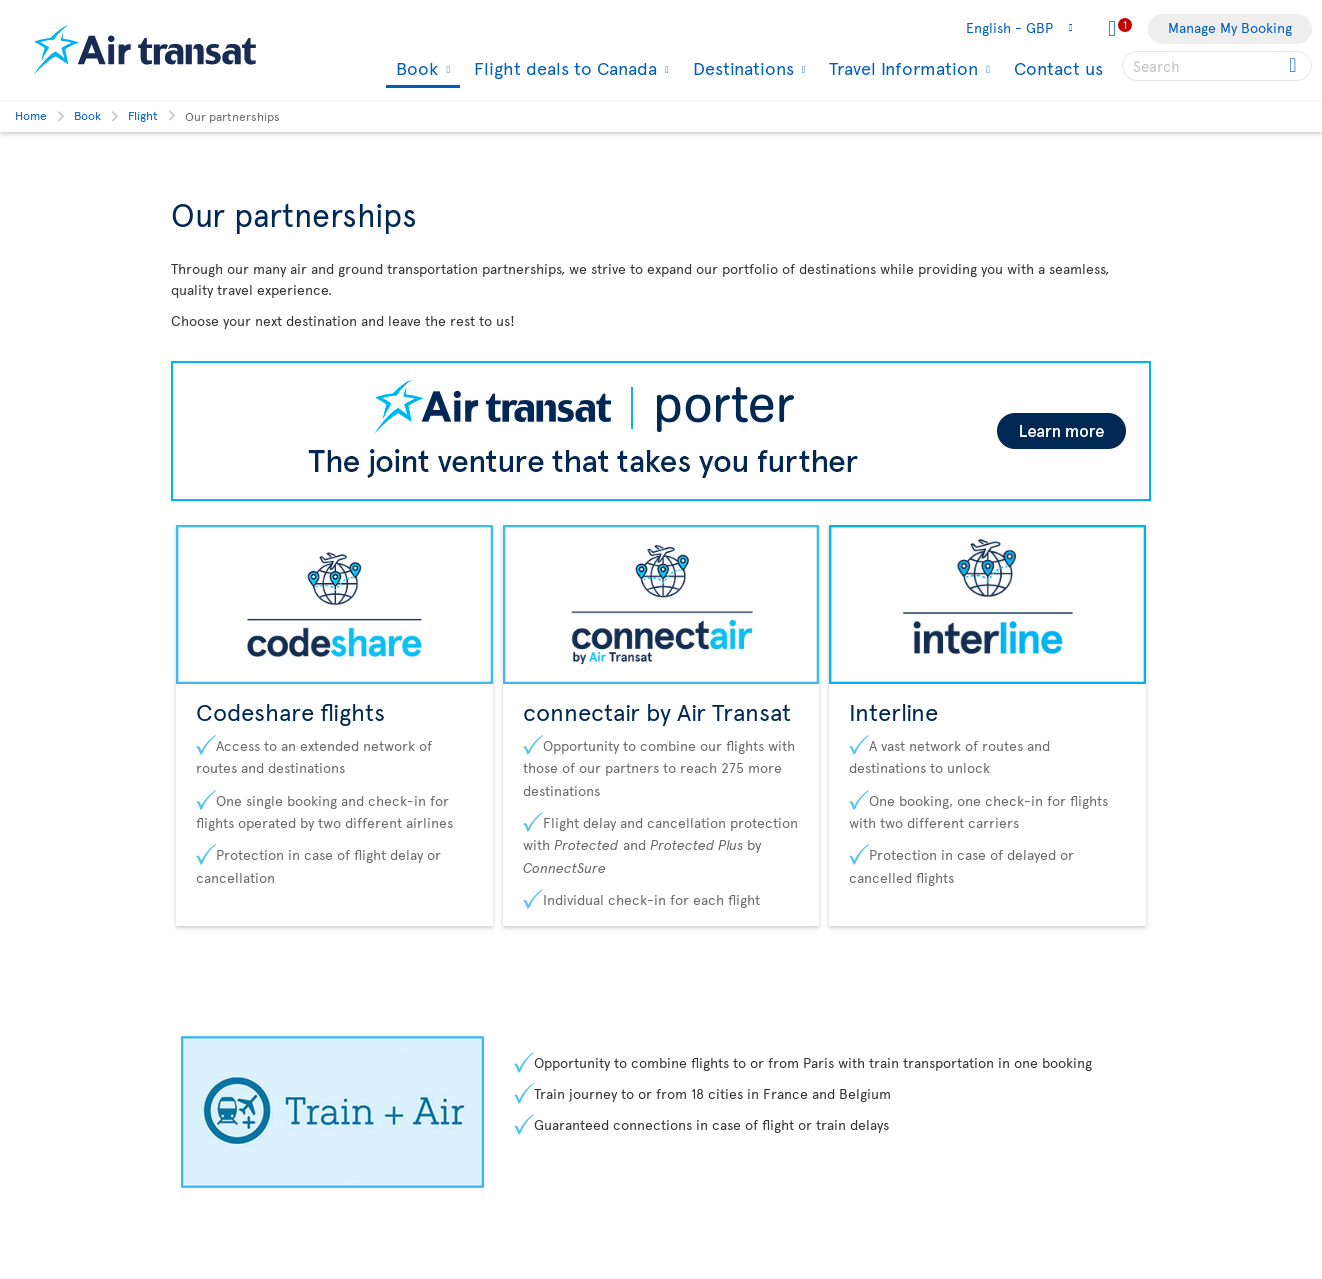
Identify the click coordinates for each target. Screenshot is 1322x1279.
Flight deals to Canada (563, 68)
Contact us (1058, 67)
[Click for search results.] (1294, 66)
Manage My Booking (1230, 27)
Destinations (741, 68)
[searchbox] (1217, 66)
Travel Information (901, 68)
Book (414, 69)
